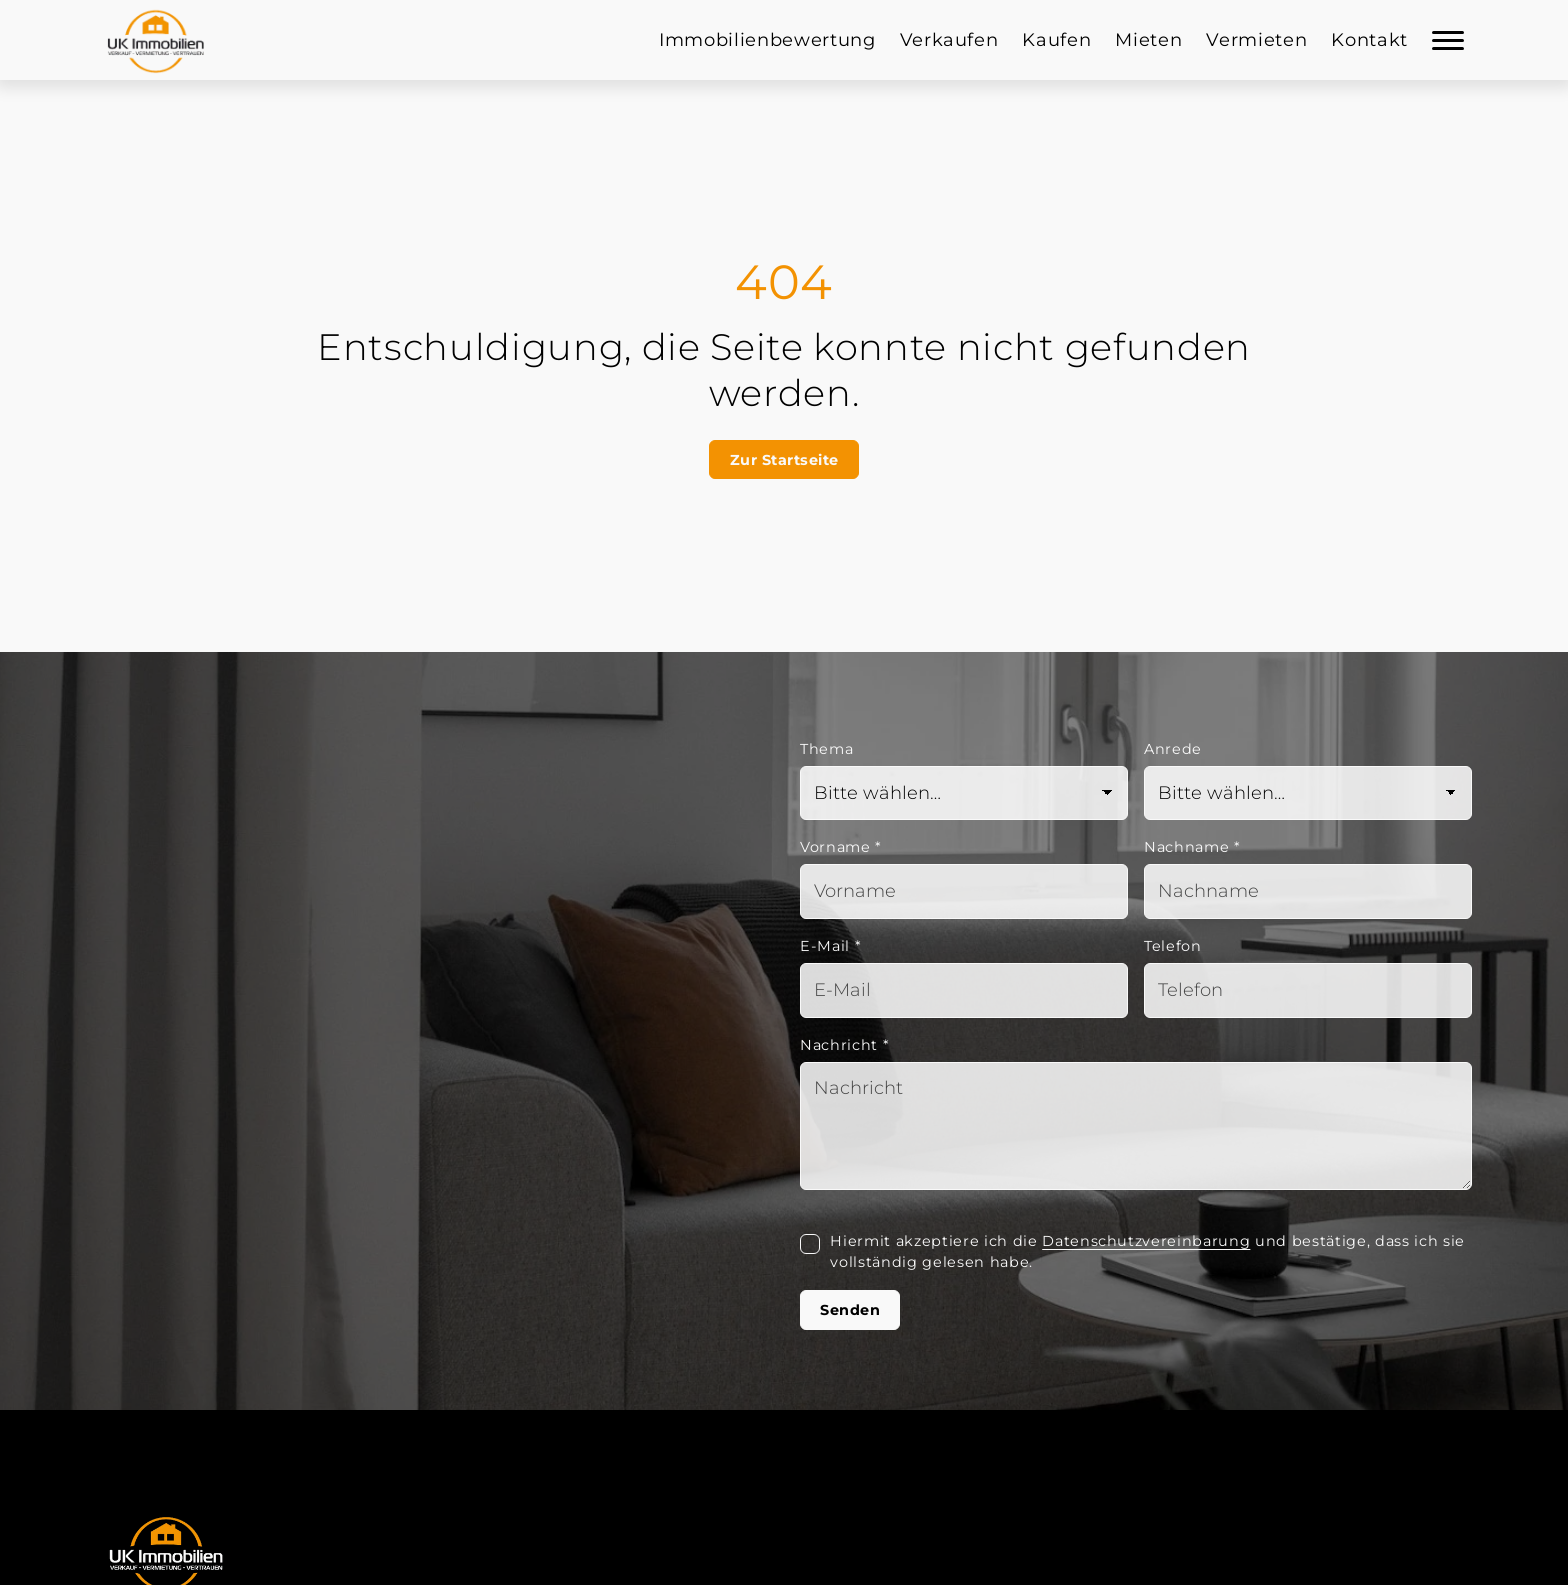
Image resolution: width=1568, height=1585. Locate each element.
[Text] (1136, 1126)
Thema (826, 749)
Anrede (1173, 749)
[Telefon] (1308, 990)
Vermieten (1256, 40)
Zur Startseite (784, 460)
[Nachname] (1308, 891)
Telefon (1173, 946)
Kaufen (1056, 40)
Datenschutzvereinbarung (1146, 1241)
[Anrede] (1308, 793)
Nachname (1192, 847)
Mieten (1148, 40)
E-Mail (830, 946)
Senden (850, 1310)
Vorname (841, 847)
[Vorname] (964, 891)
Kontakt (1369, 40)
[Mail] (964, 990)
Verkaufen (949, 40)
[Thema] (964, 793)
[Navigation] (1448, 40)
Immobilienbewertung (767, 40)
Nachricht (844, 1045)
